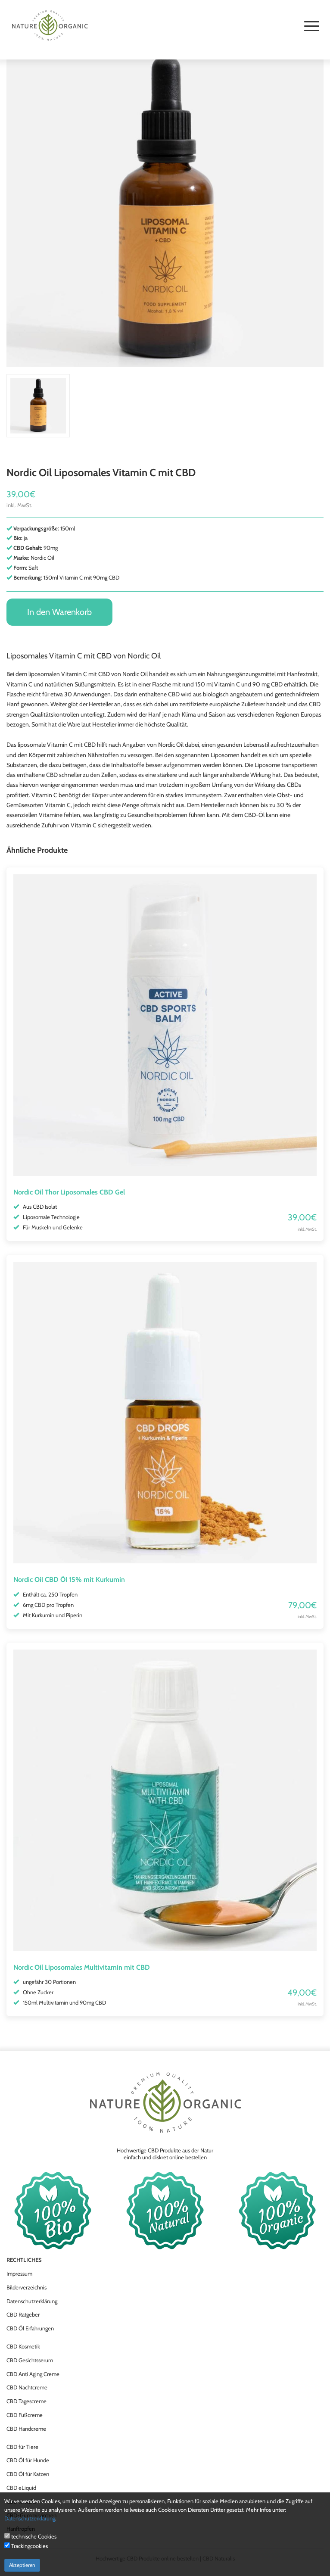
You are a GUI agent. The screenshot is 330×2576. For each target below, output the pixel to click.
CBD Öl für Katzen (27, 2473)
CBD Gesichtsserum (29, 2360)
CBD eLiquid (21, 2487)
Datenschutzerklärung (31, 2301)
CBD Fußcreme (24, 2414)
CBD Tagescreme (26, 2401)
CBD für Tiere (22, 2446)
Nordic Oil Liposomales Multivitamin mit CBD (81, 1967)
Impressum (19, 2273)
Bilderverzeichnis (26, 2287)
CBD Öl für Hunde (27, 2460)
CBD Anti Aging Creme (32, 2373)
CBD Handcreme (26, 2428)
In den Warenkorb (59, 612)
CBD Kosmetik (23, 2346)
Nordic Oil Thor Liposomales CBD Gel (69, 1192)
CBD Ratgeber (23, 2314)
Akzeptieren (22, 2565)
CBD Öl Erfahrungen (30, 2328)
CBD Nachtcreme (26, 2387)
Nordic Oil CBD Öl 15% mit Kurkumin (69, 1579)
